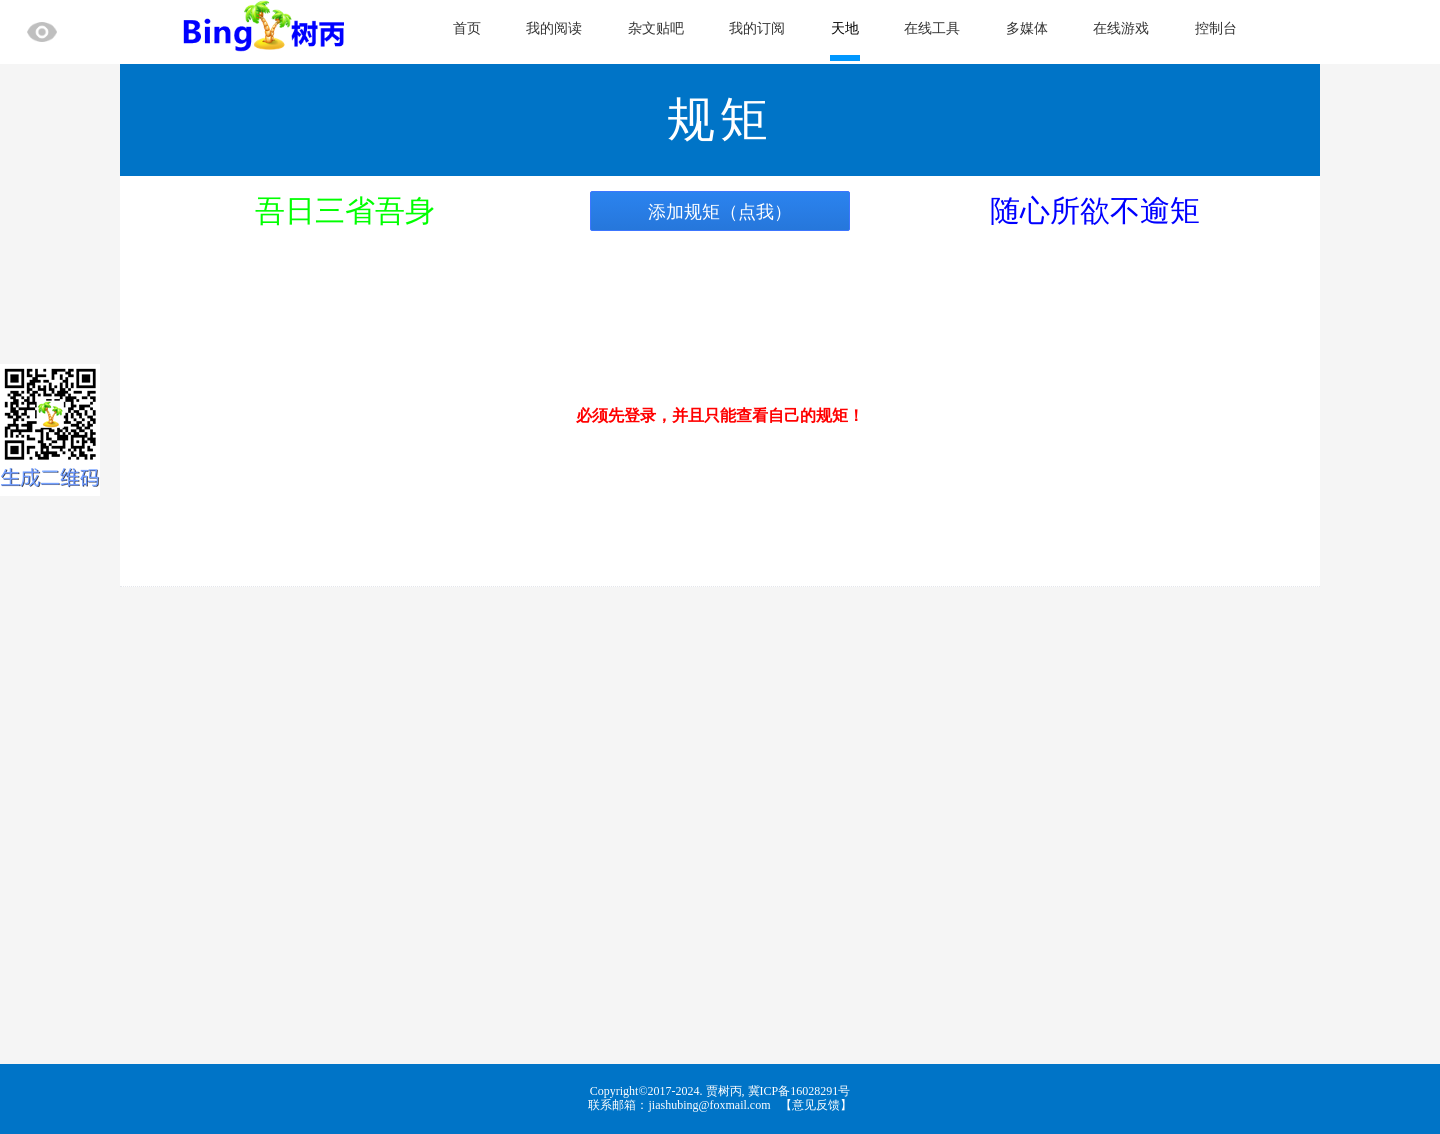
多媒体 (1027, 28)
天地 (845, 28)
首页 (467, 28)
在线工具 (932, 28)
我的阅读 (554, 28)
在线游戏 (1121, 28)
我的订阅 (757, 28)
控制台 (1216, 28)
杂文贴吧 (656, 28)
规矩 (720, 119)
